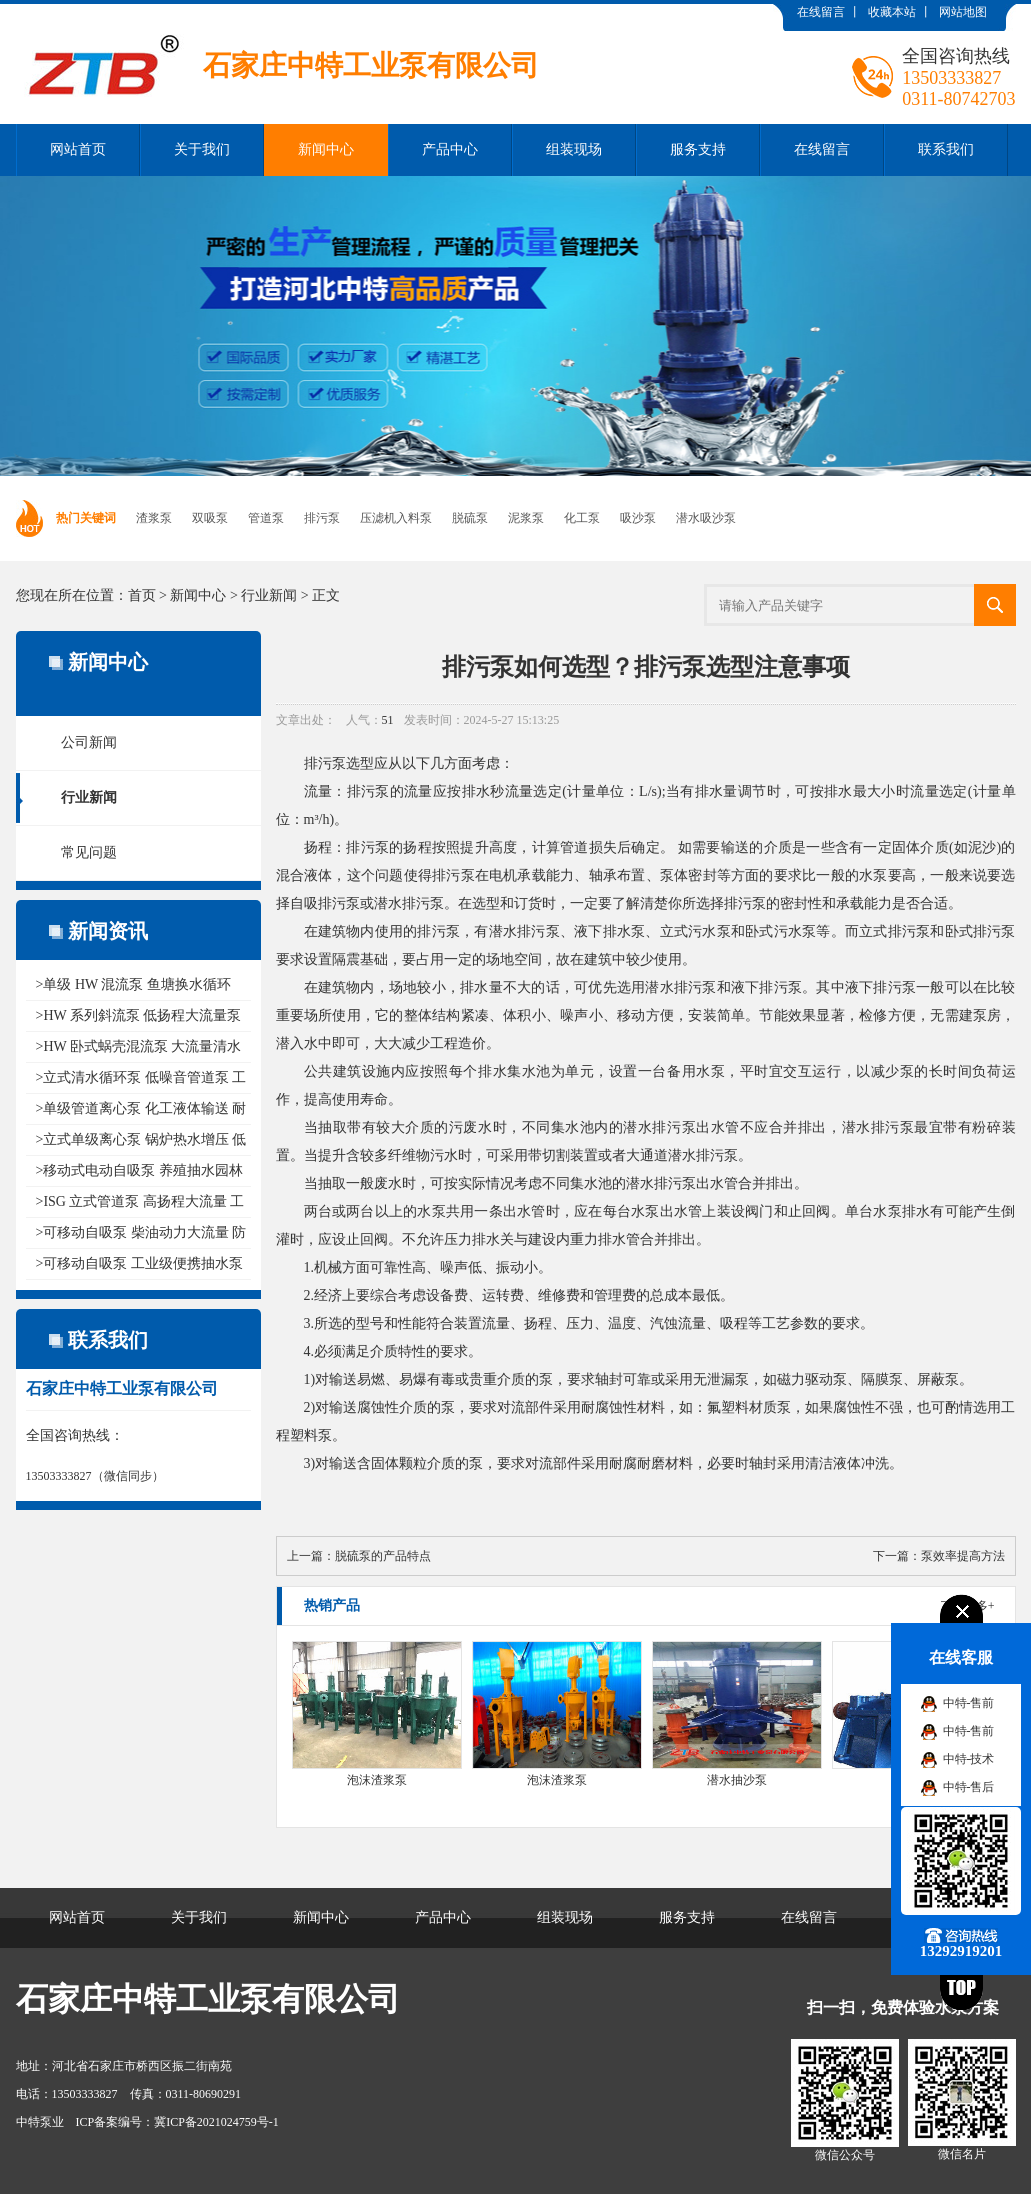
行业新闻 (269, 595)
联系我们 (946, 149)
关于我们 (202, 149)
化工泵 (582, 518)
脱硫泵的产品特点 (383, 1556)
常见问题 (89, 852)
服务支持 (698, 149)
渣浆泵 (154, 518)
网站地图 (963, 12)
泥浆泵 (526, 518)
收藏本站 (892, 12)
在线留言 (821, 12)
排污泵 (322, 518)
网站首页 (78, 149)
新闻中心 (326, 149)
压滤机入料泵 (396, 518)
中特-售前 (969, 1703)
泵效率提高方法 (963, 1556)
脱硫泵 (470, 518)
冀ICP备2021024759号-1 (216, 2122)
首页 (142, 595)
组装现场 (574, 149)
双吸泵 (210, 518)
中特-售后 (969, 1787)
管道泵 (266, 518)
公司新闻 (89, 742)
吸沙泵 (638, 518)
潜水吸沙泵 (706, 518)
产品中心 (450, 149)
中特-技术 (969, 1759)
